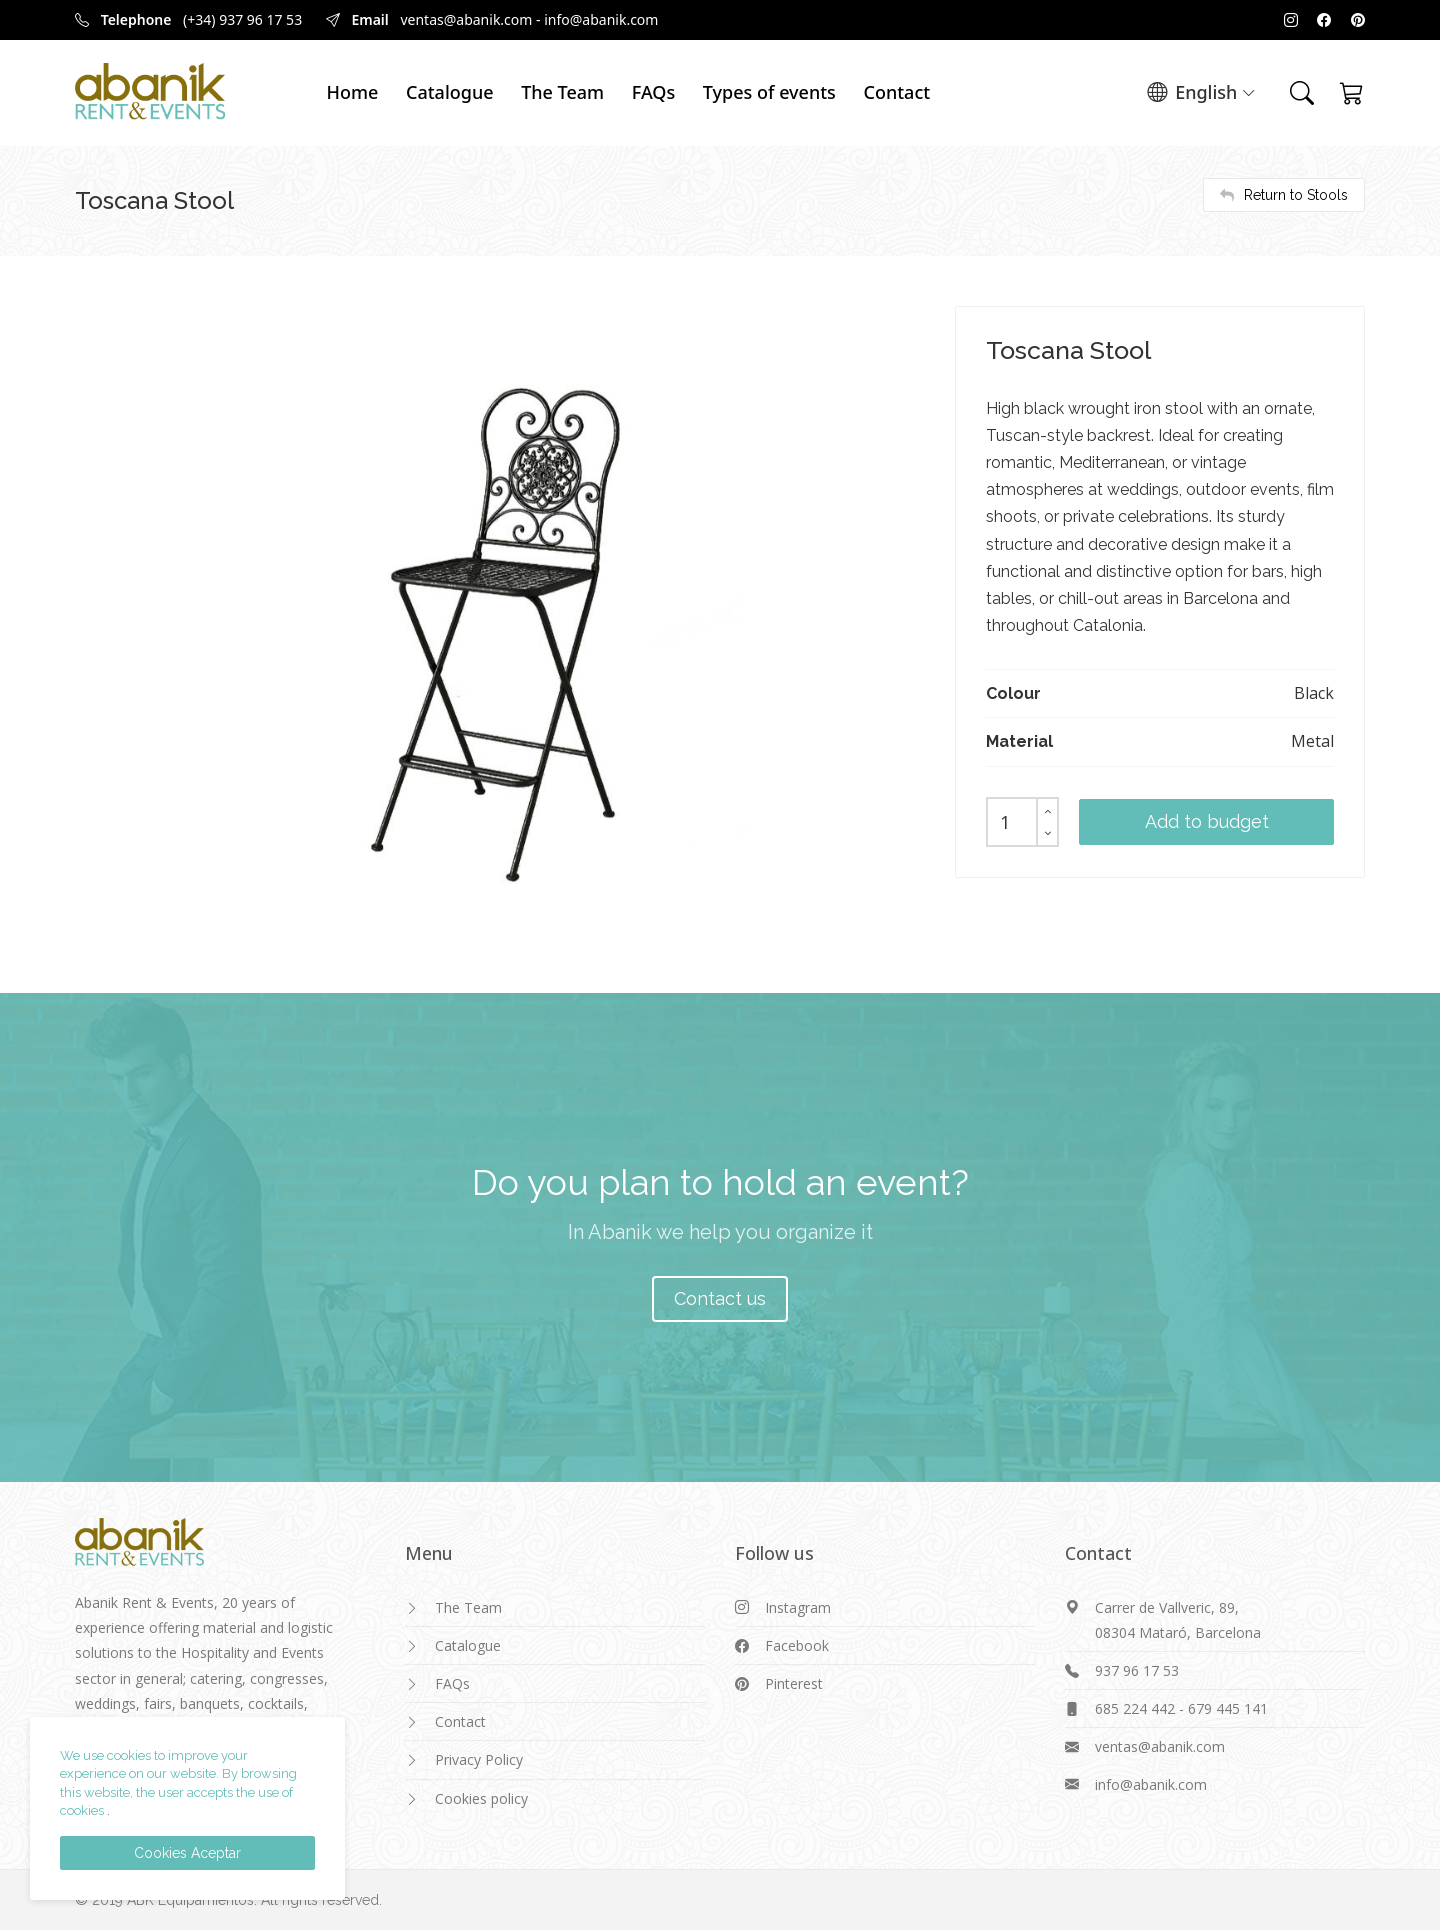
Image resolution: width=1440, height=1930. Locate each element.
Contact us (720, 1298)
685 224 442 (1135, 1708)
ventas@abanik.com (466, 19)
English (1201, 93)
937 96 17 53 (1137, 1670)
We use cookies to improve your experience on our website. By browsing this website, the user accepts (178, 1774)
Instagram (798, 1607)
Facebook (797, 1645)
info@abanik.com (601, 19)
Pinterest (794, 1683)
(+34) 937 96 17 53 (242, 19)
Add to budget (1207, 821)
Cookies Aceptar (187, 1853)
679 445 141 (1228, 1708)
